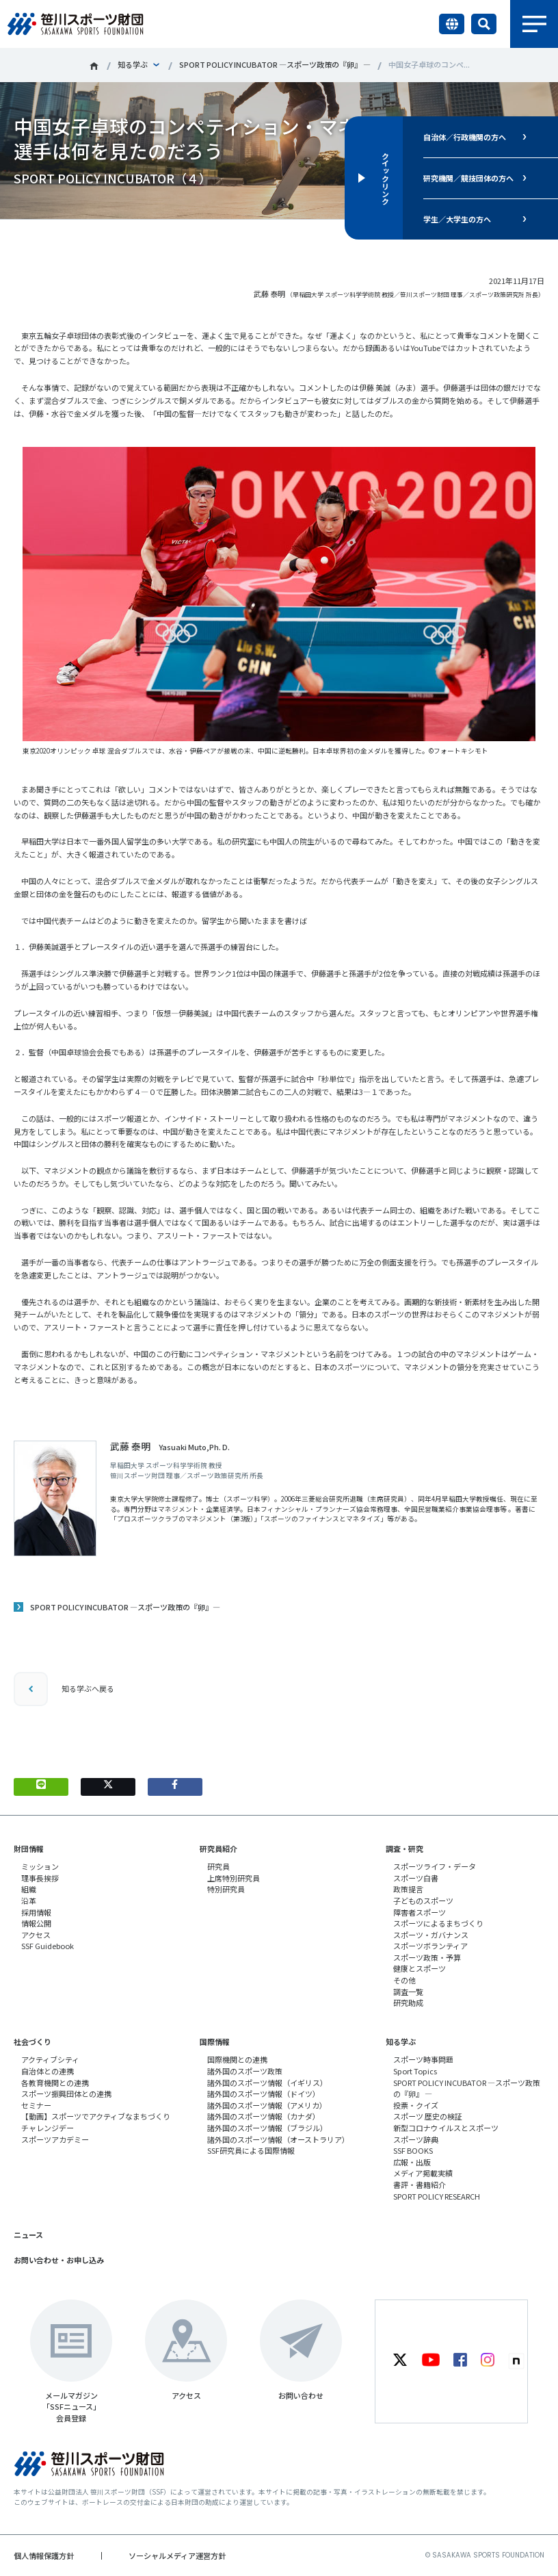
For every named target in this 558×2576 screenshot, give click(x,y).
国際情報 (215, 2041)
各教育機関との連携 (55, 2082)
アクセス (36, 1934)
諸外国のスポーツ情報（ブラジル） (267, 2127)
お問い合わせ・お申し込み (59, 2259)
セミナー (36, 2105)
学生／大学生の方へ (457, 219)
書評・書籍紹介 (419, 2184)
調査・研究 (404, 1848)
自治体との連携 (47, 2070)
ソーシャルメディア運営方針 (177, 2555)
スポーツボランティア (430, 1945)
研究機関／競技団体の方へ (468, 177)
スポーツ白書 (415, 1877)
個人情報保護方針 (44, 2555)
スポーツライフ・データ (434, 1866)
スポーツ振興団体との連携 (66, 2093)
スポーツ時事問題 (423, 2059)
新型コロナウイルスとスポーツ (446, 2127)
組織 (28, 1888)
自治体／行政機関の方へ (464, 136)
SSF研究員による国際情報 (251, 2150)
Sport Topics (415, 2070)
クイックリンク (385, 178)
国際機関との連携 (237, 2059)
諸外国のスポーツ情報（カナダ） (263, 2116)
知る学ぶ (133, 64)
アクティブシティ (50, 2059)
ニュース (28, 2234)
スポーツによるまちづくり (438, 1923)
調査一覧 (408, 1991)
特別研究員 (226, 1888)
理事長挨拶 (40, 1877)
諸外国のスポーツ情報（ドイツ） (263, 2093)
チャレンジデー (47, 2127)
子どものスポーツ (423, 1900)
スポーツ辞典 (415, 2139)
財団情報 (29, 1848)
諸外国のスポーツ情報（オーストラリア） (278, 2139)
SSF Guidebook (47, 1945)
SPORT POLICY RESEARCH (436, 2196)
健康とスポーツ (419, 1968)
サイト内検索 (483, 24)
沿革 (28, 1900)
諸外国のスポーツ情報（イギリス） (267, 2082)
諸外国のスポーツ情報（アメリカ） (267, 2105)
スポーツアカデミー (55, 2139)
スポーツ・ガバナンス (430, 1934)
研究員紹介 (218, 1848)
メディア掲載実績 (423, 2172)
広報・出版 (412, 2161)
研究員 (218, 1866)
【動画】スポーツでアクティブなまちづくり (95, 2116)
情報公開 (36, 1923)
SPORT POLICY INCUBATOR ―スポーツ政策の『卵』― (125, 1606)
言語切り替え (451, 24)
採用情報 (36, 1912)
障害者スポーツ (419, 1912)
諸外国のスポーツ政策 (244, 2070)
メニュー (534, 24)
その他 (404, 1979)
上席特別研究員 (233, 1877)
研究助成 (408, 2002)
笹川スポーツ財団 (94, 66)
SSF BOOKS (413, 2150)
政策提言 (408, 1888)
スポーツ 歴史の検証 (427, 2116)
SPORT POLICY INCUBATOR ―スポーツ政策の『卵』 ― (275, 64)
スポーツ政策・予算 (427, 1957)
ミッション (40, 1866)
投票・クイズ (415, 2105)
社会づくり (32, 2041)
